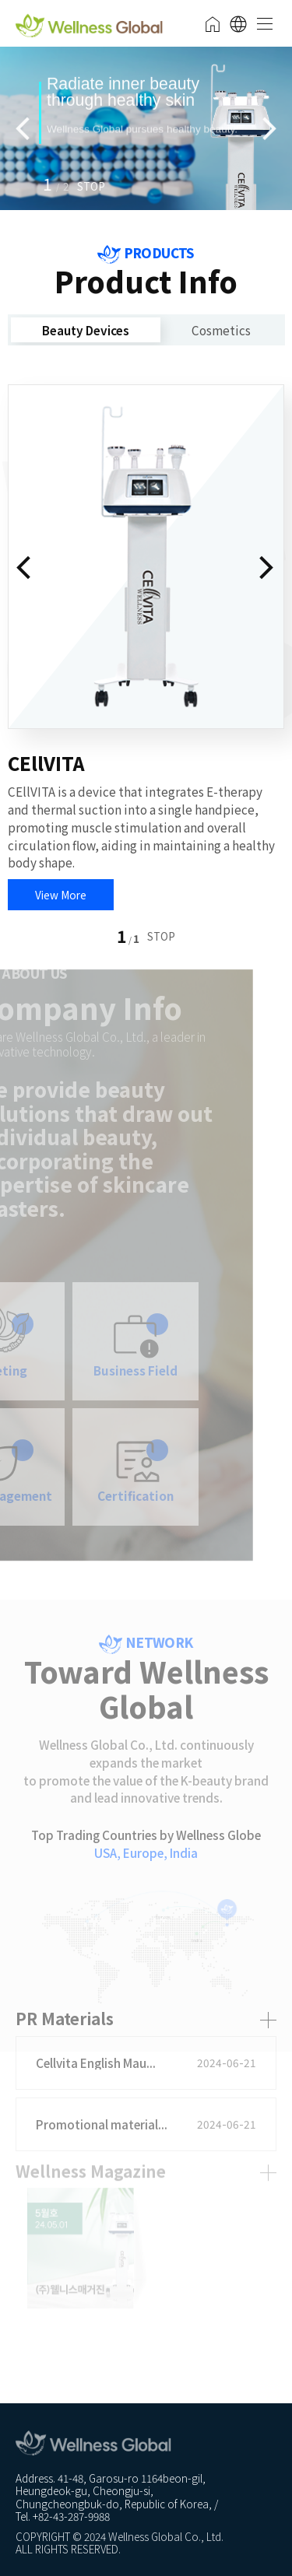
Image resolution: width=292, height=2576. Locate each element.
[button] (91, 184)
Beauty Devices (85, 329)
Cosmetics (221, 329)
